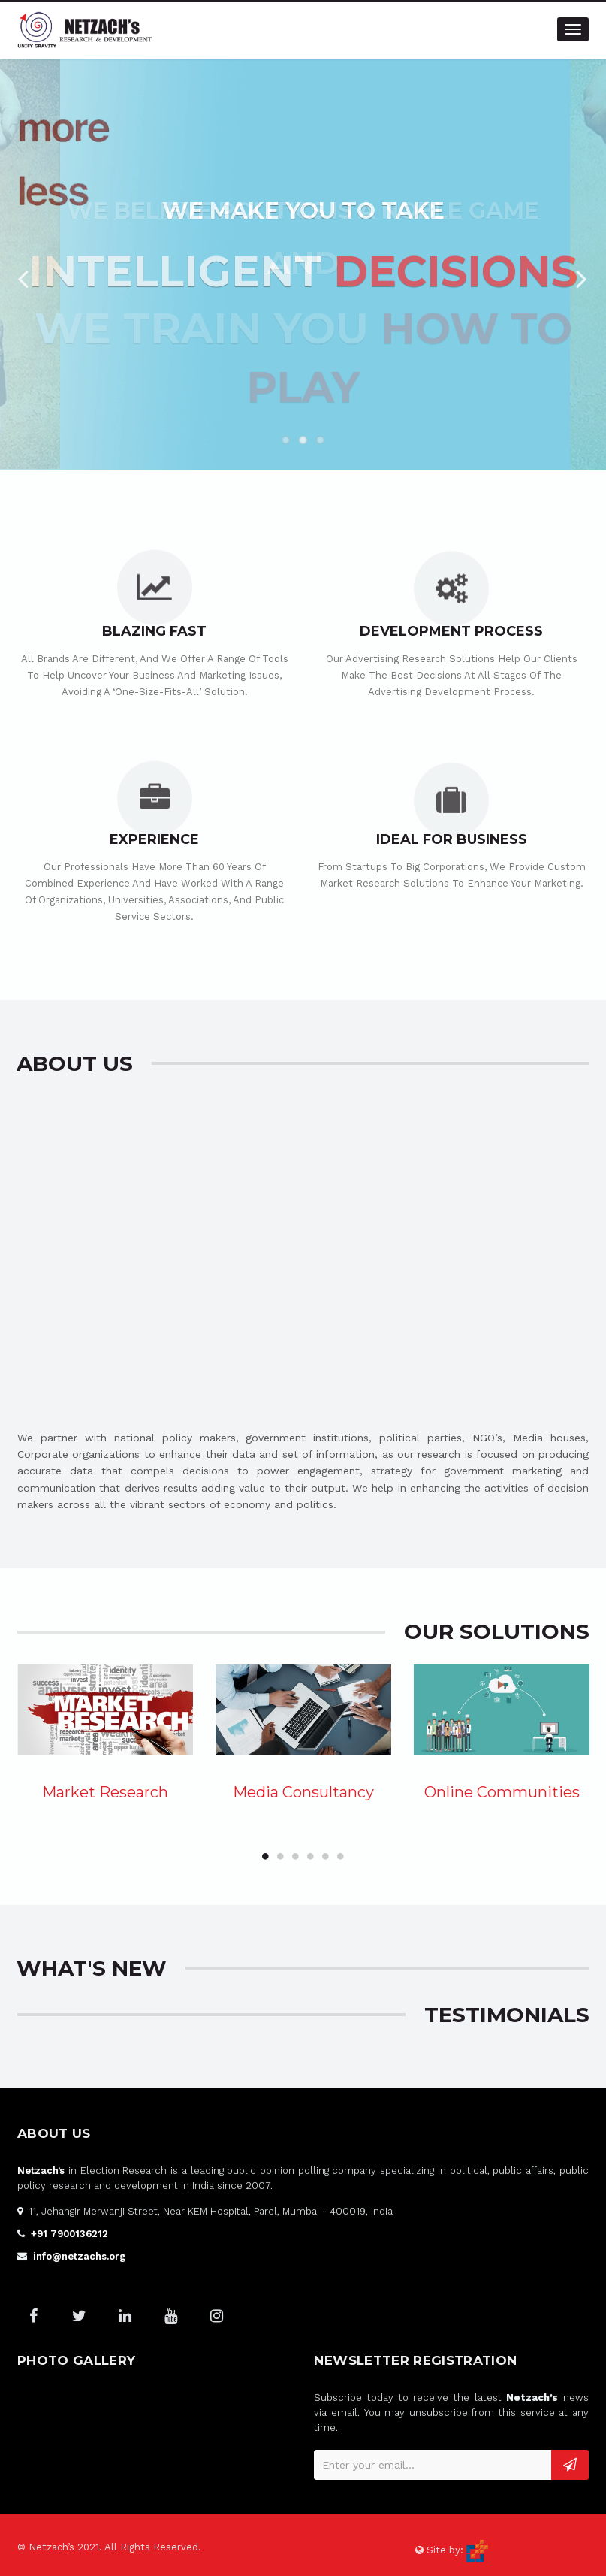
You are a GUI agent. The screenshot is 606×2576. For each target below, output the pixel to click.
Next (583, 274)
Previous (23, 274)
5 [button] (325, 1856)
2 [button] (280, 1856)
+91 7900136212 (69, 2233)
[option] (105, 1738)
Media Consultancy (303, 1792)
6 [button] (340, 1856)
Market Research (105, 1792)
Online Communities (502, 1792)
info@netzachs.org (79, 2256)
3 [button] (295, 1856)
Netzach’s (41, 2170)
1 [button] (265, 1856)
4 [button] (310, 1856)
